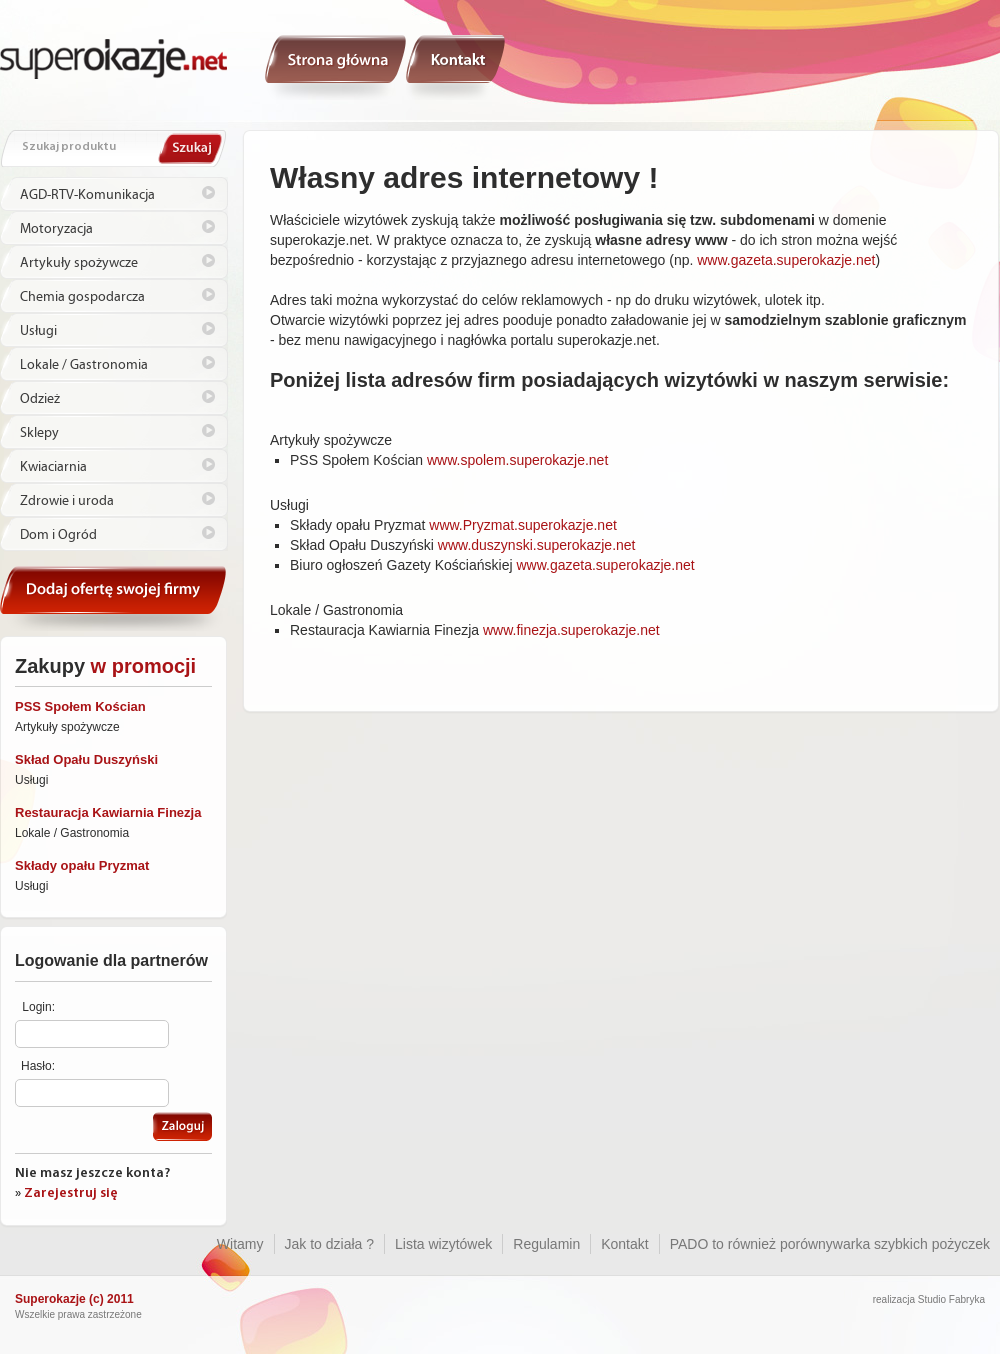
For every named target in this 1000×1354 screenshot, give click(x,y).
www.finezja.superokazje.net (571, 630)
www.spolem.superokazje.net (517, 460)
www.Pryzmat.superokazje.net (523, 525)
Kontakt (456, 67)
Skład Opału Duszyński (86, 759)
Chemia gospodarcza (82, 297)
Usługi (38, 331)
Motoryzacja (56, 229)
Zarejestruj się (71, 1193)
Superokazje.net (113, 58)
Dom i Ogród (58, 535)
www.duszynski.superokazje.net (537, 545)
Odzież (40, 399)
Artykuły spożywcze (79, 263)
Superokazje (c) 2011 (74, 1299)
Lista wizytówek (443, 1244)
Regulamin (546, 1244)
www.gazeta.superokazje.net (786, 260)
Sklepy (39, 433)
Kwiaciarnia (53, 467)
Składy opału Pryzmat (82, 865)
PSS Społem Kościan (80, 706)
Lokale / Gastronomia (84, 365)
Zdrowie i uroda (67, 501)
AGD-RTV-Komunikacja (87, 195)
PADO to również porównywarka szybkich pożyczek (830, 1244)
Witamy (335, 67)
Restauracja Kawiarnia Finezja (108, 812)
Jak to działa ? (330, 1244)
